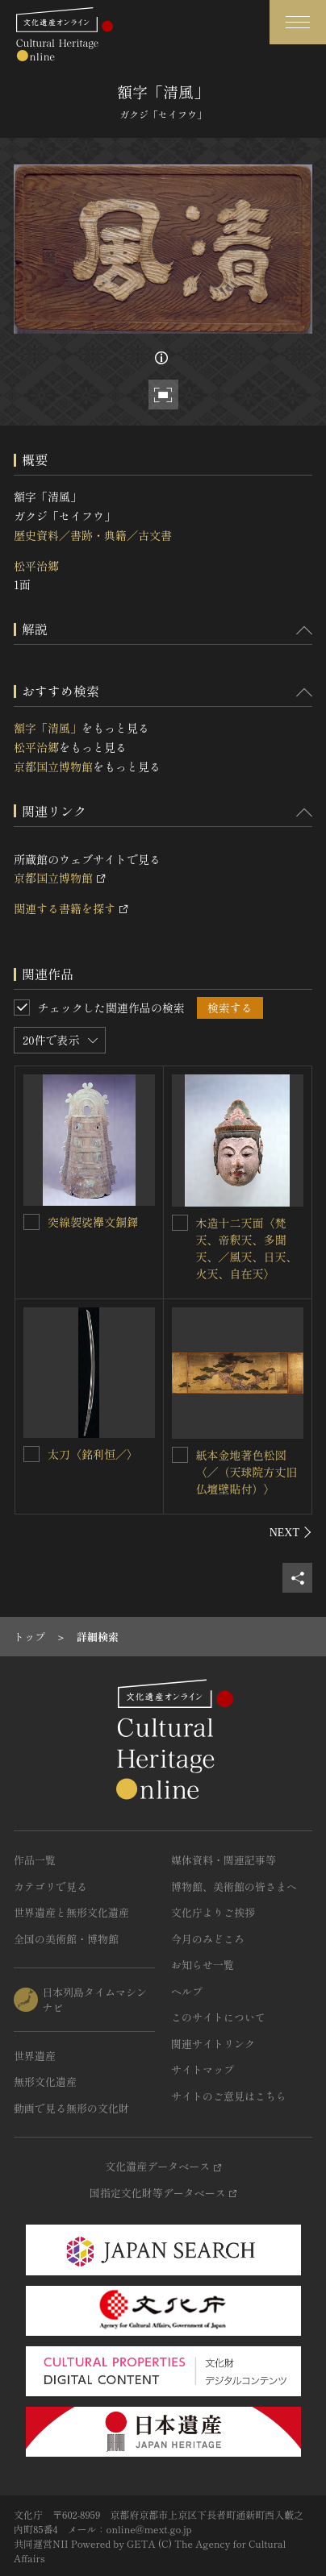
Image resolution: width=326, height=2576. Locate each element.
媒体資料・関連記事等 (223, 1860)
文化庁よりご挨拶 (213, 1912)
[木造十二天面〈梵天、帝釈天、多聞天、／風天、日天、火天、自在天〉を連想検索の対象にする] (180, 1223)
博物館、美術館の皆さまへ (234, 1886)
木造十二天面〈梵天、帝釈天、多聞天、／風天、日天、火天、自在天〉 (247, 1248)
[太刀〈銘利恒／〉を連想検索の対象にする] (31, 1454)
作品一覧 (35, 1860)
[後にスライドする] (291, 1532)
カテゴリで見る (50, 1886)
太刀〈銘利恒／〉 (93, 1454)
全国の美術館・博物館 (66, 1939)
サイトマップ (202, 2069)
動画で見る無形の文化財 (71, 2108)
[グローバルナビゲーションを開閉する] (298, 22)
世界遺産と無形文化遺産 (71, 1912)
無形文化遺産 (45, 2081)
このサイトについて (218, 2017)
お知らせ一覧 (202, 1964)
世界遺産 (35, 2055)
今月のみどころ (208, 1939)
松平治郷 (36, 566)
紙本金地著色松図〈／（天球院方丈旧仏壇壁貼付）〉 (247, 1472)
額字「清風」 (48, 728)
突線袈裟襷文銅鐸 (93, 1222)
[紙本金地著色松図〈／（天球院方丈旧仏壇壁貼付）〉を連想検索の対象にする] (180, 1455)
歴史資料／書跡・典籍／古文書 (93, 535)
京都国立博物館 (53, 766)
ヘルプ (187, 1991)
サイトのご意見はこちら (228, 2096)
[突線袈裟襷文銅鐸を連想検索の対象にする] (31, 1222)
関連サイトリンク (213, 2043)
